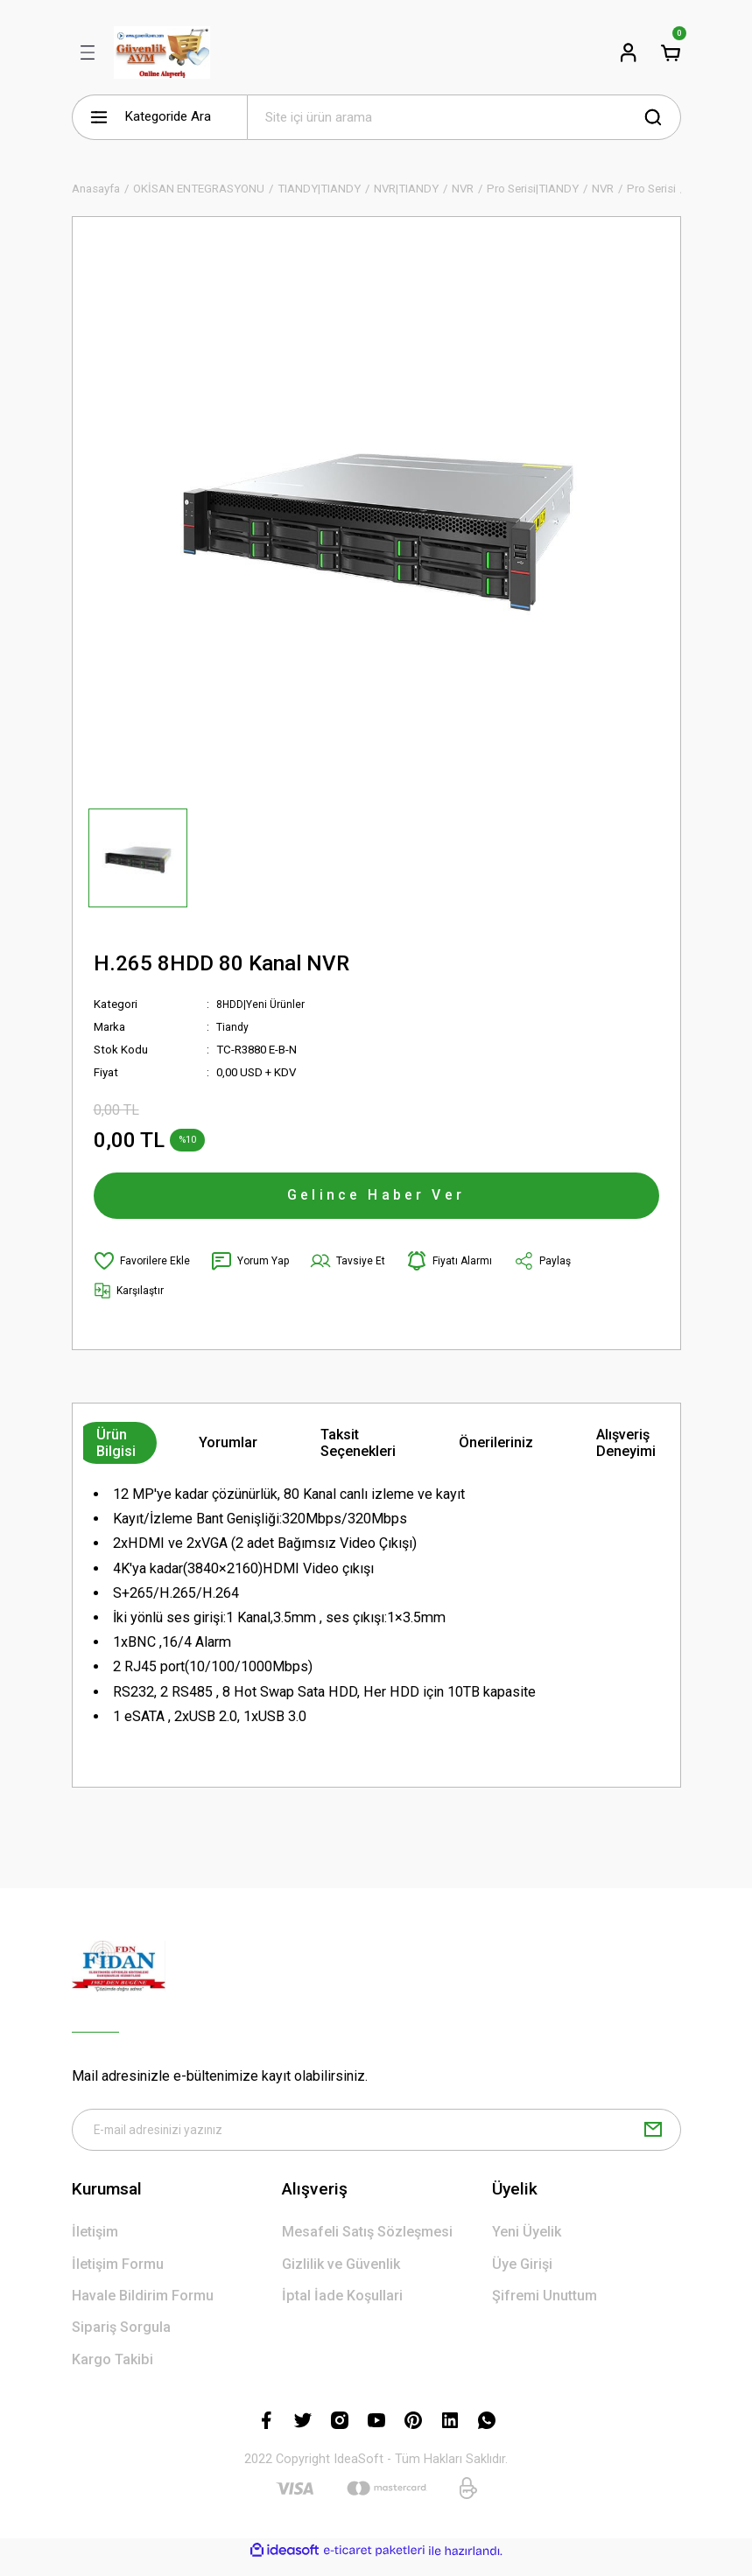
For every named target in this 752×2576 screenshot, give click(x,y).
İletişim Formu (118, 2276)
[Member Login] (628, 52)
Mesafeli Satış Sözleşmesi (367, 2244)
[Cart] (670, 52)
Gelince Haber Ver (376, 1199)
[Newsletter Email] (376, 2141)
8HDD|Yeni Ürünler (262, 1004)
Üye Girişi (522, 2276)
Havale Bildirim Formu (143, 2308)
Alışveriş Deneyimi (626, 1452)
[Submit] (653, 2141)
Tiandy (233, 1026)
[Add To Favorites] (143, 1270)
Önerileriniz (496, 1452)
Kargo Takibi (112, 2371)
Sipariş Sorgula (121, 2340)
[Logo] (162, 52)
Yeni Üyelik (526, 2244)
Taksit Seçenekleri (358, 1452)
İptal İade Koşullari (342, 2308)
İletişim (95, 2244)
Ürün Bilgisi (116, 1452)
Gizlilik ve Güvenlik (341, 2276)
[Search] (464, 117)
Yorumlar (228, 1452)
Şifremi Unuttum (544, 2308)
